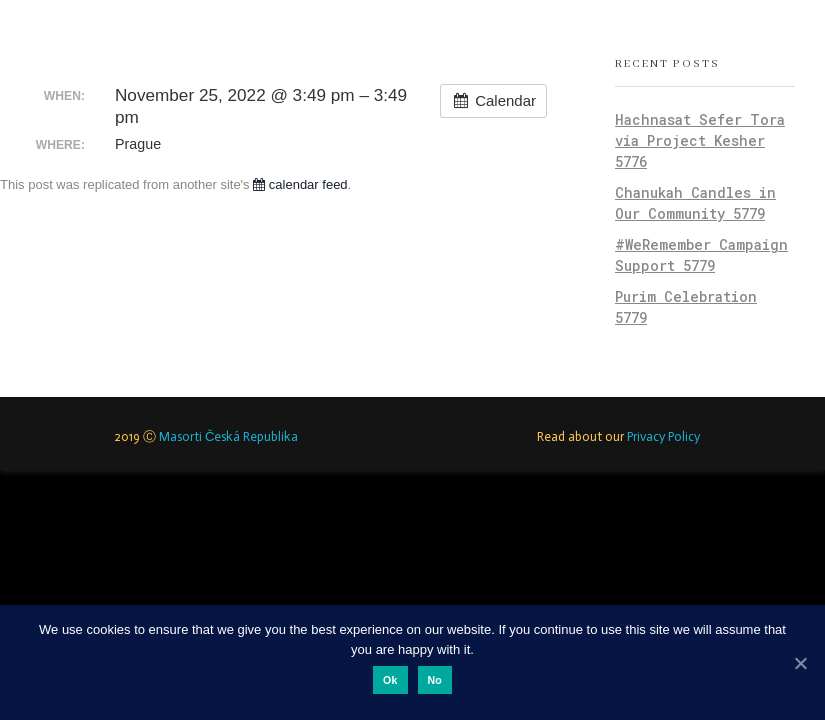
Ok (390, 680)
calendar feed (300, 184)
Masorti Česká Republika (228, 436)
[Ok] (800, 663)
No (435, 680)
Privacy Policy (663, 436)
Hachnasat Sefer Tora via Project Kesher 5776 (700, 140)
